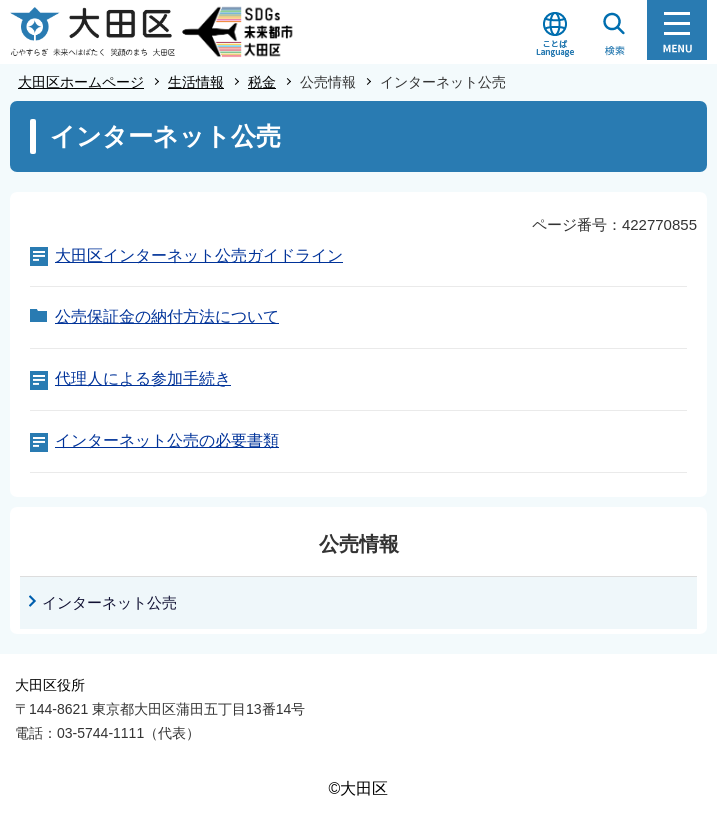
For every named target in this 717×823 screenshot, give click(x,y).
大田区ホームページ (81, 82)
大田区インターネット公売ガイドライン (199, 255)
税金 (262, 82)
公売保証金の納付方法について (167, 316)
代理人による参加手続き (143, 378)
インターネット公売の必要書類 (167, 440)
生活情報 (196, 82)
